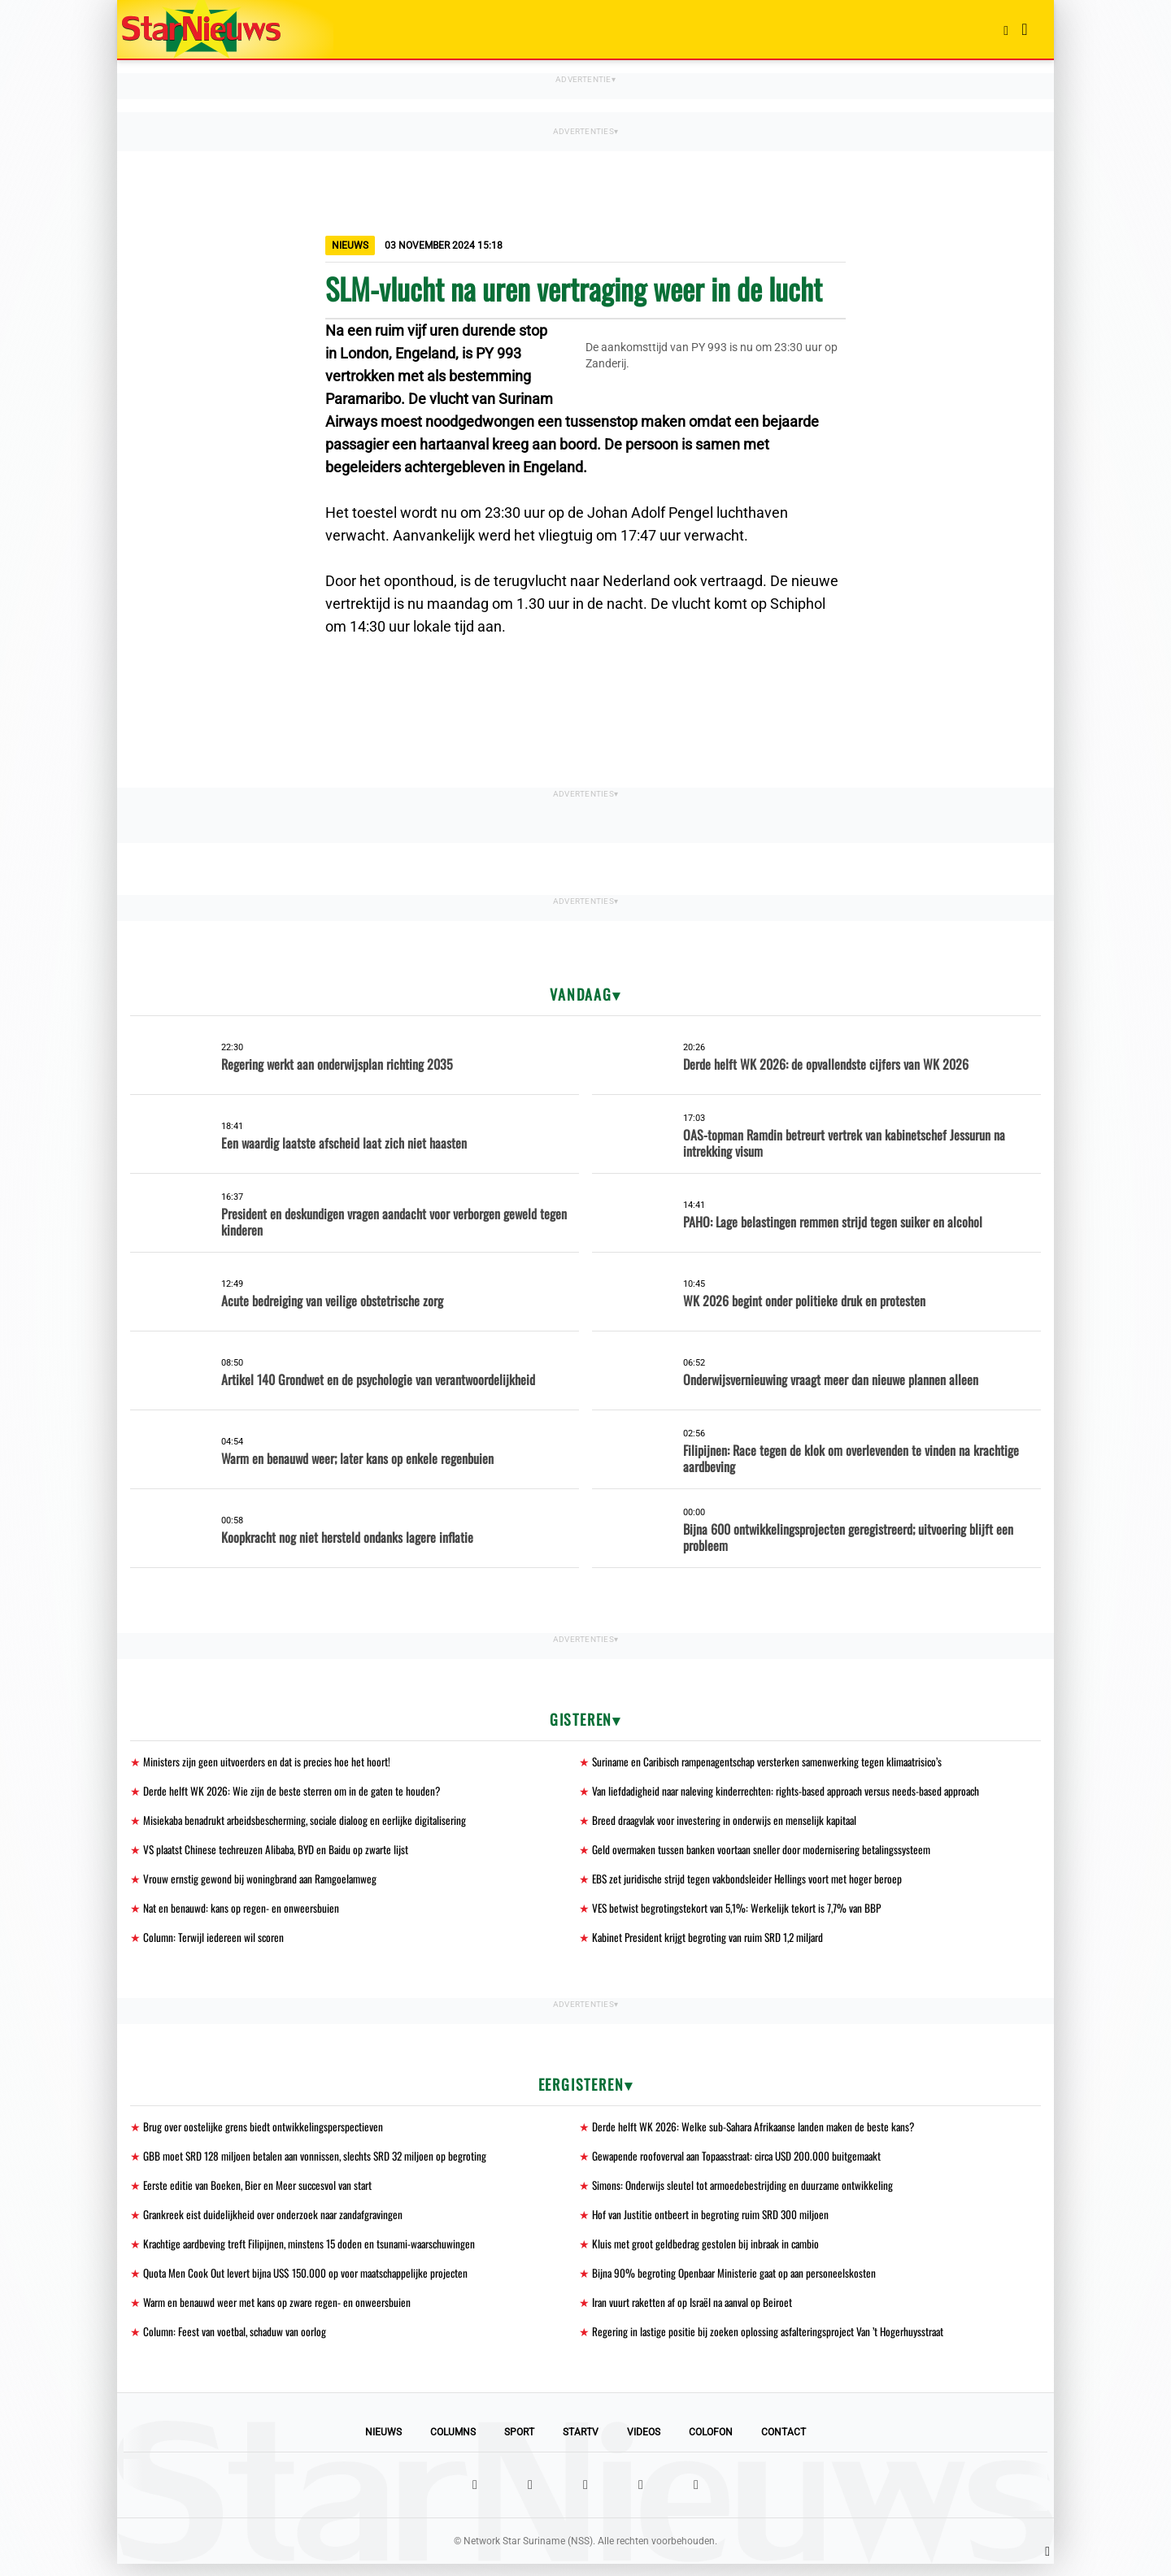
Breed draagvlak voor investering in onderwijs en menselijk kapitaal (729, 1822)
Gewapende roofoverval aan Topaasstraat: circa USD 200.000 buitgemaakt (745, 2162)
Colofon (711, 2444)
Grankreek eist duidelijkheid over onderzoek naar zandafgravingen (277, 2222)
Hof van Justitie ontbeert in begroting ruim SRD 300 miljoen (714, 2222)
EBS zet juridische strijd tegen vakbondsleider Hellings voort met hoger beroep (752, 1882)
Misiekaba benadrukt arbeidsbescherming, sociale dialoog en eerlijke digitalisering (311, 1822)
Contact (783, 2444)
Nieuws (383, 2444)
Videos (643, 2444)
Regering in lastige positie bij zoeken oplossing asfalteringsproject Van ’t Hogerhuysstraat (773, 2343)
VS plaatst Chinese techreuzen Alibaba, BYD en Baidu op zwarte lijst (280, 1852)
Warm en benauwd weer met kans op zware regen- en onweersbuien (281, 2313)
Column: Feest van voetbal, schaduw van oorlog (238, 2343)
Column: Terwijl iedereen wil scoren (215, 1942)
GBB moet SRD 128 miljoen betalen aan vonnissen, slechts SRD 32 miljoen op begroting (320, 2162)
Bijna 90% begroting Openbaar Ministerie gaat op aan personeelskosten (739, 2282)
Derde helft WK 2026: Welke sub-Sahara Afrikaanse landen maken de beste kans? (759, 2132)
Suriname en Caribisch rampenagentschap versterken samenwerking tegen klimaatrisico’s (776, 1761)
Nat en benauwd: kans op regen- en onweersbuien (243, 1912)
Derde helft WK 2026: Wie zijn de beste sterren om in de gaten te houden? (294, 1792)
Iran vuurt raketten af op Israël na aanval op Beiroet (697, 2313)
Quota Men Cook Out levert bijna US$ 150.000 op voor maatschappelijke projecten (312, 2282)
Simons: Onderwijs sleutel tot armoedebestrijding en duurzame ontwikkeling (747, 2192)
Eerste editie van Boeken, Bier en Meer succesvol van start (262, 2192)
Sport (519, 2444)
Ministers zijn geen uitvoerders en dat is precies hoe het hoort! (269, 1761)
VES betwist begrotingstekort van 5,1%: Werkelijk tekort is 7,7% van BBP (741, 1912)
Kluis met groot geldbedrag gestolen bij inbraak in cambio (709, 2252)
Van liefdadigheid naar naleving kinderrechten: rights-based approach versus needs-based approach (794, 1792)
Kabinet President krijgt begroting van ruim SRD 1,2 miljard (713, 1942)
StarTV (581, 2444)
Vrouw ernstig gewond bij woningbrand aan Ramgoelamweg (264, 1882)
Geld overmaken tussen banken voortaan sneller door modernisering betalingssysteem (767, 1852)
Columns (453, 2444)
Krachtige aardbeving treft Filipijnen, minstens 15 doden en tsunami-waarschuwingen (315, 2252)
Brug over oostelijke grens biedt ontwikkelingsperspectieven (265, 2132)
